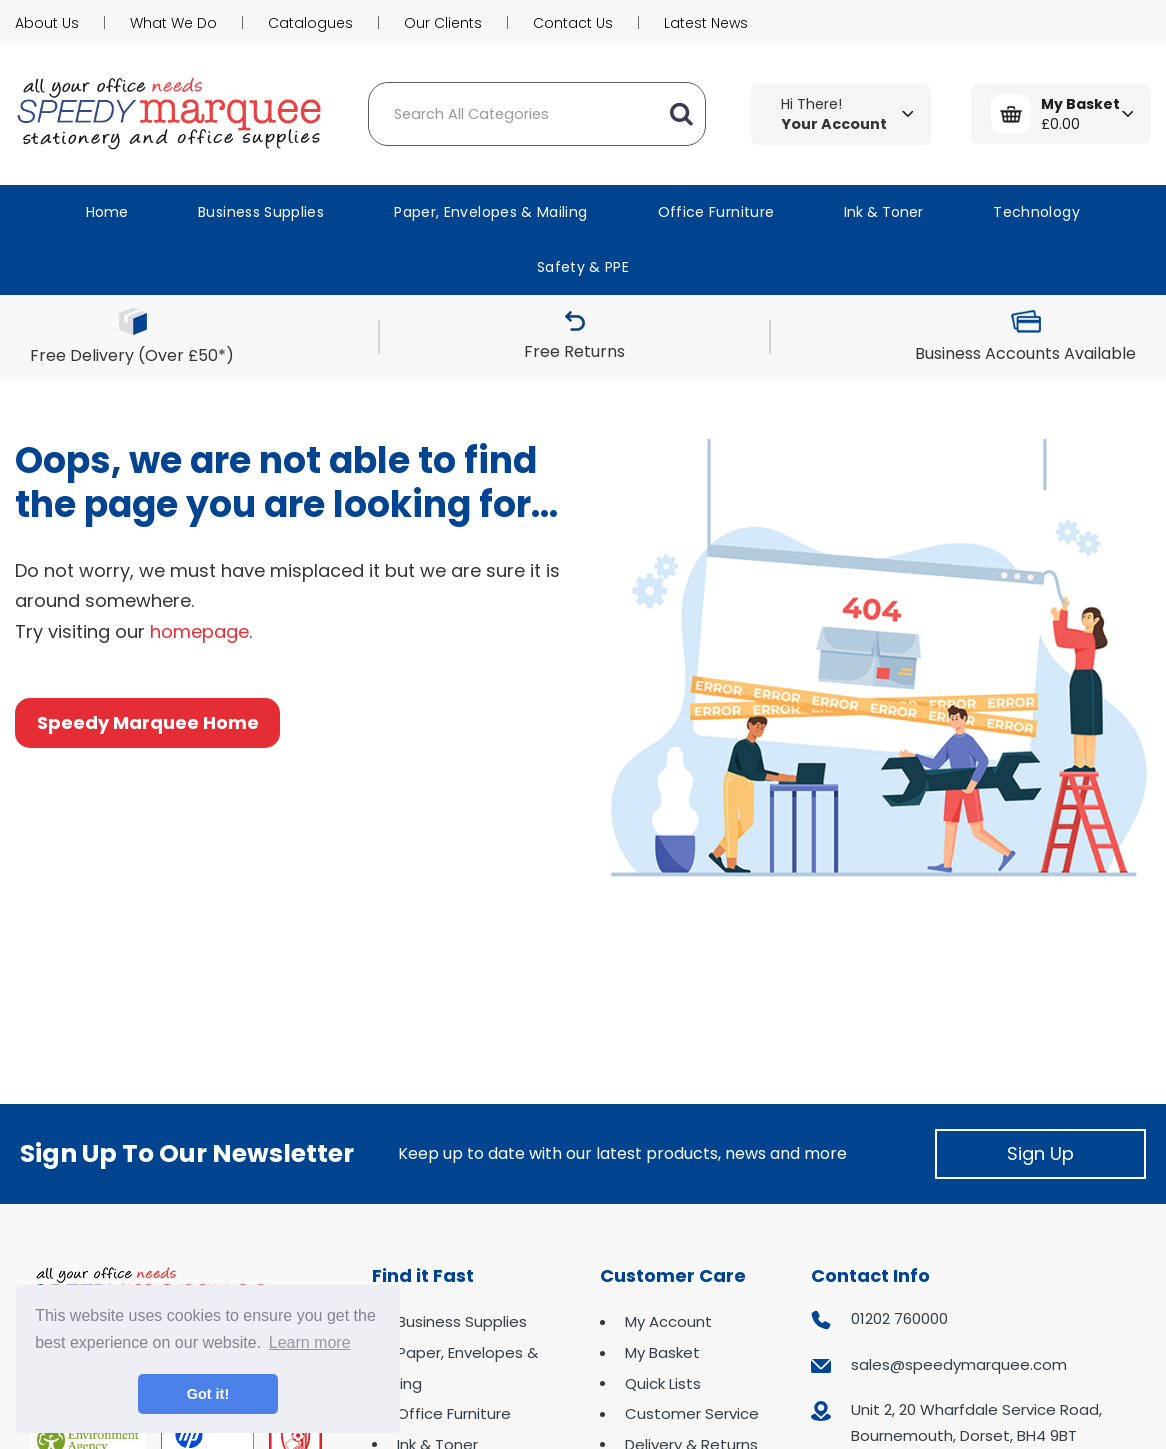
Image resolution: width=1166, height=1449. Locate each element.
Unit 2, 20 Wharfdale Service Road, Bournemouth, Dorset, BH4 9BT (976, 1422)
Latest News (706, 23)
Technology (1036, 212)
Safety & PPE (583, 267)
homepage (199, 631)
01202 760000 (899, 1318)
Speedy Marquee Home (148, 722)
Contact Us (573, 23)
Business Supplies (261, 212)
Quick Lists (663, 1383)
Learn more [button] (310, 1342)
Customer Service (692, 1413)
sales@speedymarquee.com (959, 1364)
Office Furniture (716, 212)
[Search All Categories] (537, 114)
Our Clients (443, 23)
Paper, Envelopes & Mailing (490, 212)
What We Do (173, 23)
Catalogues (310, 23)
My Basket (662, 1352)
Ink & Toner (883, 212)
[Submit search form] (681, 114)
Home (107, 212)
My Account (668, 1321)
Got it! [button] (208, 1394)
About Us (47, 23)
